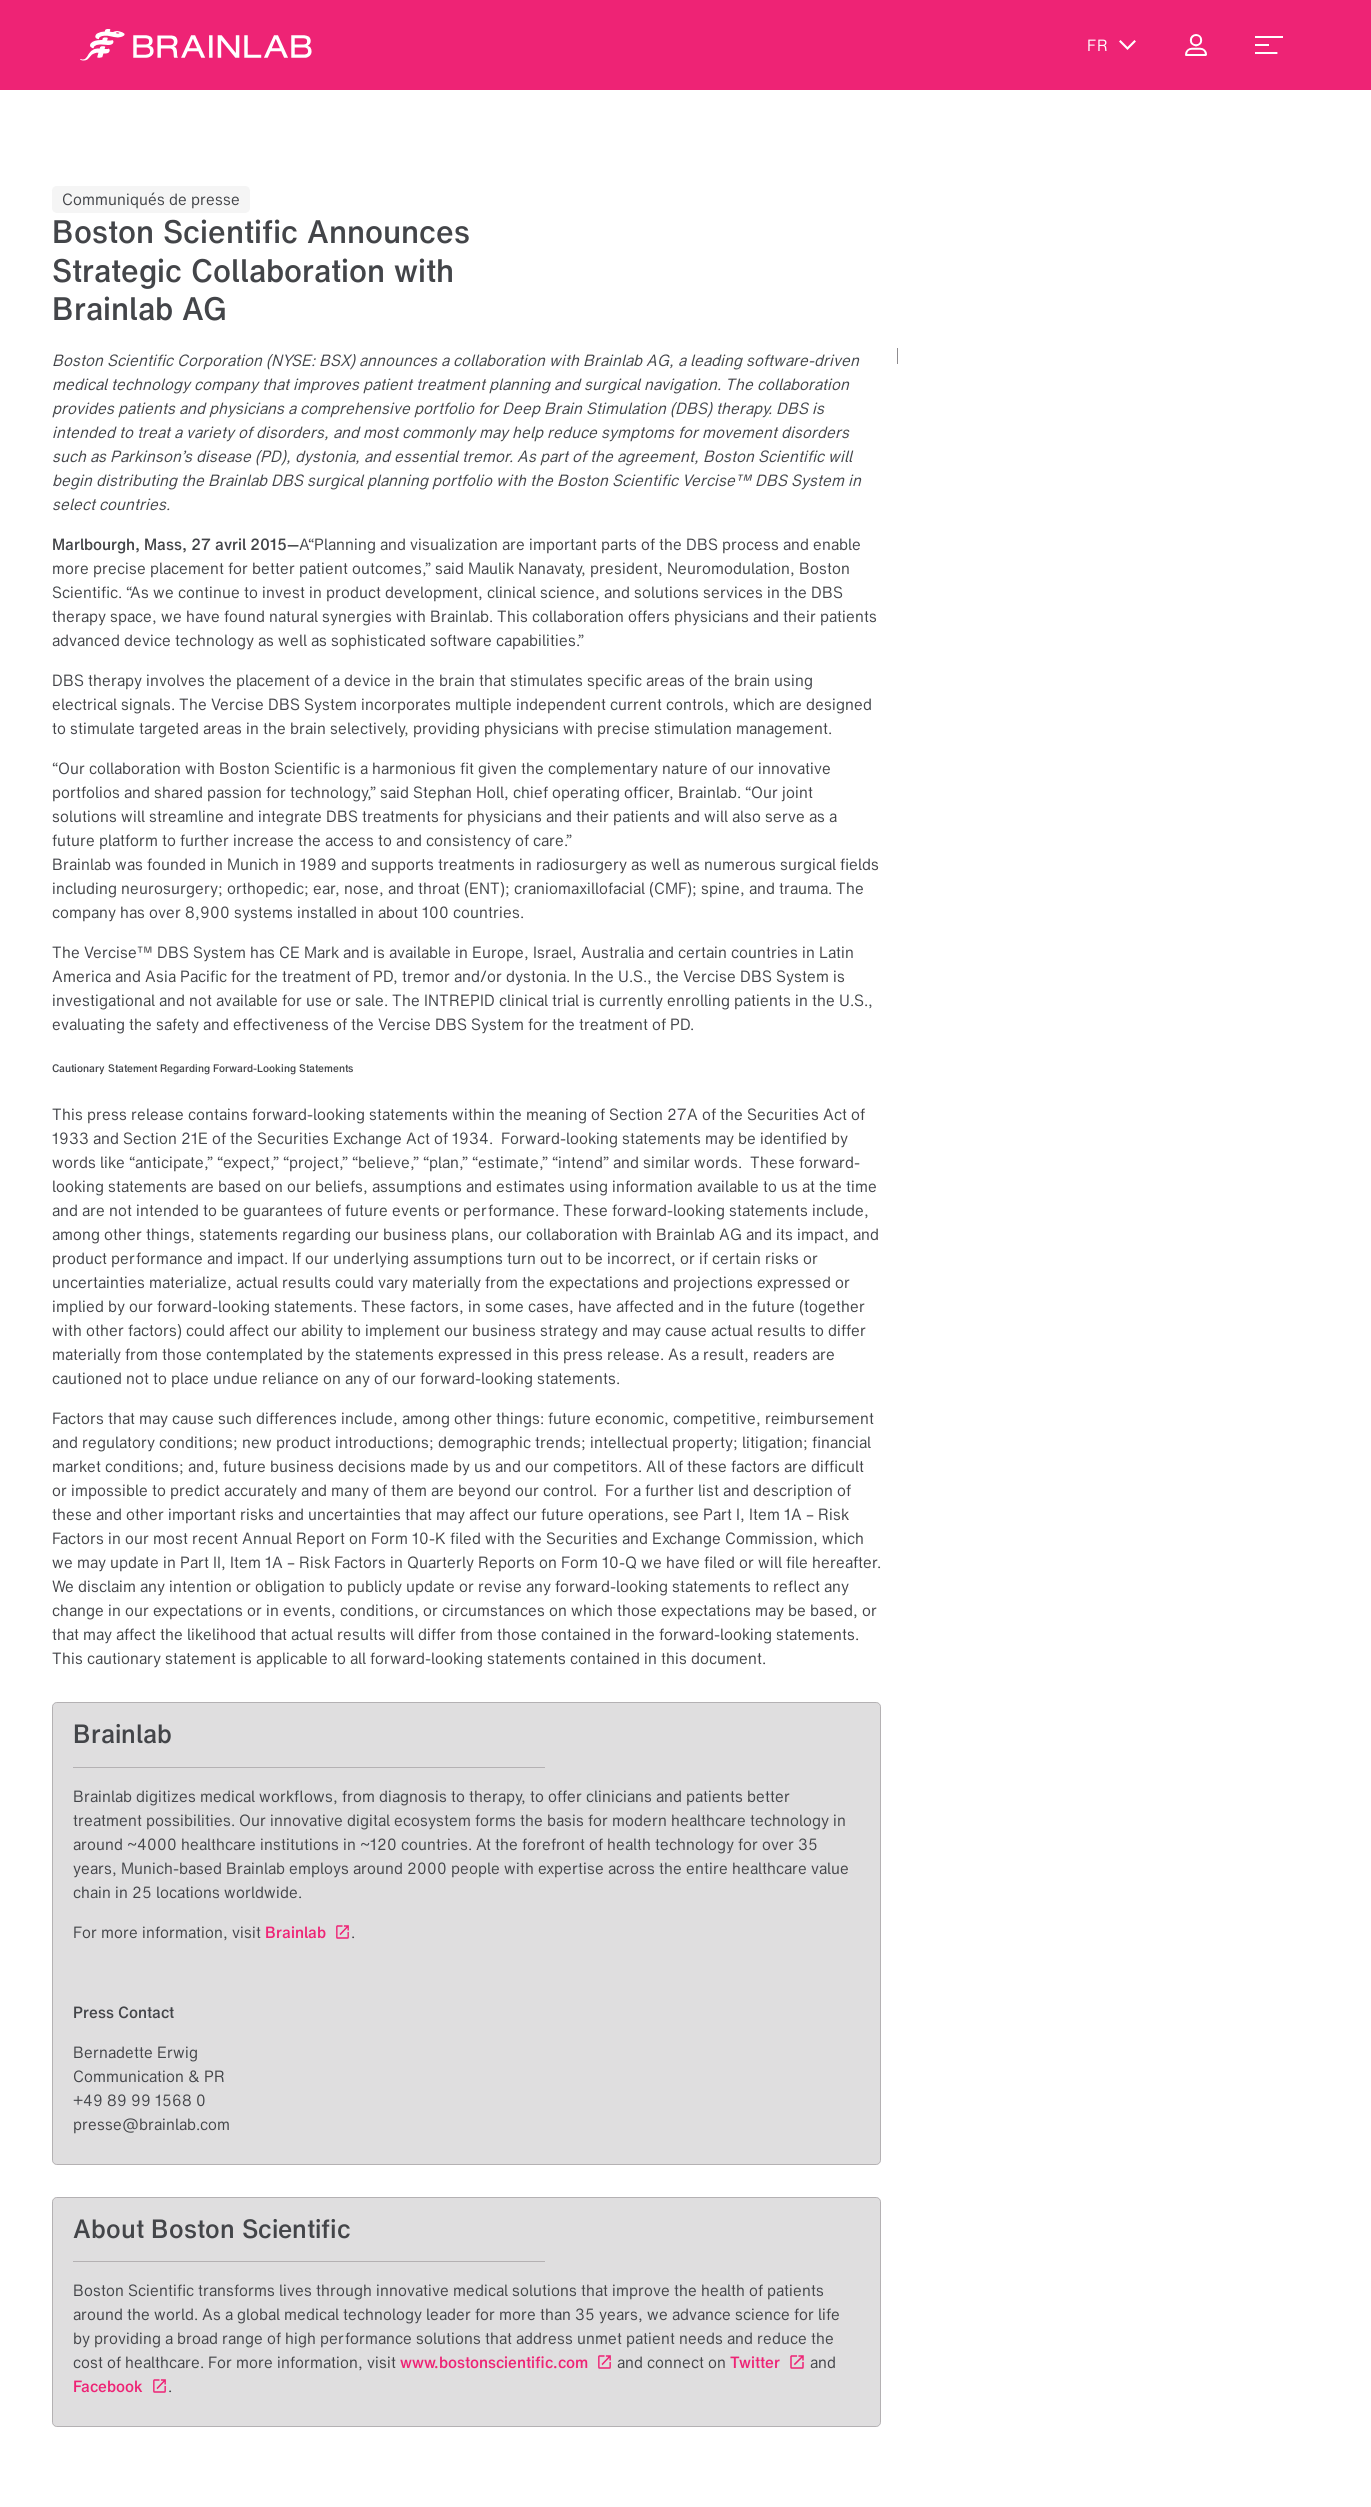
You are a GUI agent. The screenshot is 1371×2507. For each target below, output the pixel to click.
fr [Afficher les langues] (1112, 45)
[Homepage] (196, 45)
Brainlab (295, 1932)
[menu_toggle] (1269, 45)
